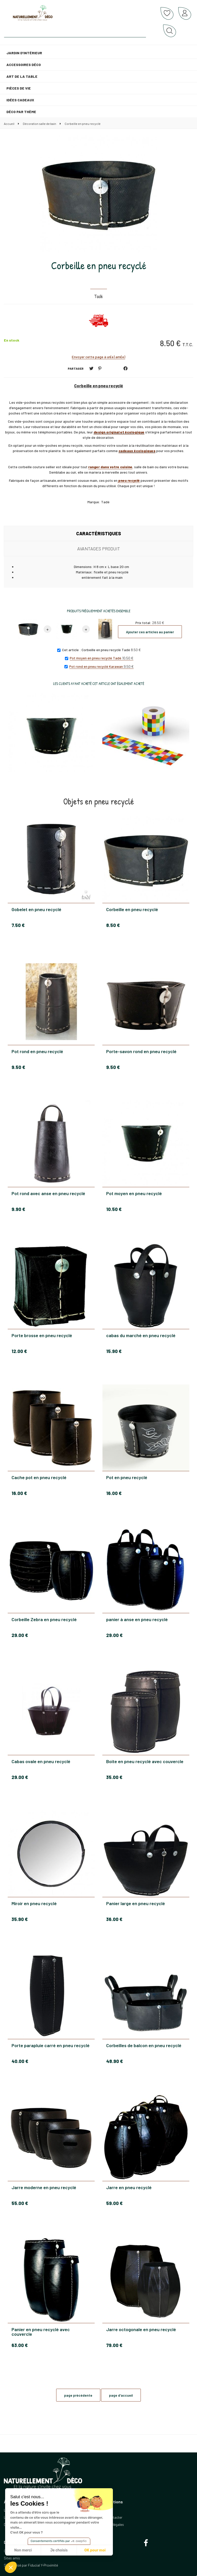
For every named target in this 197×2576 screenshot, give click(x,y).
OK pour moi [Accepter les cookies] (95, 2550)
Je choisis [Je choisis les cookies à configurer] (59, 2550)
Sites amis (12, 2558)
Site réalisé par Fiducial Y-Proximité (31, 2565)
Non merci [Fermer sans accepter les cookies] (23, 2550)
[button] (11, 2567)
